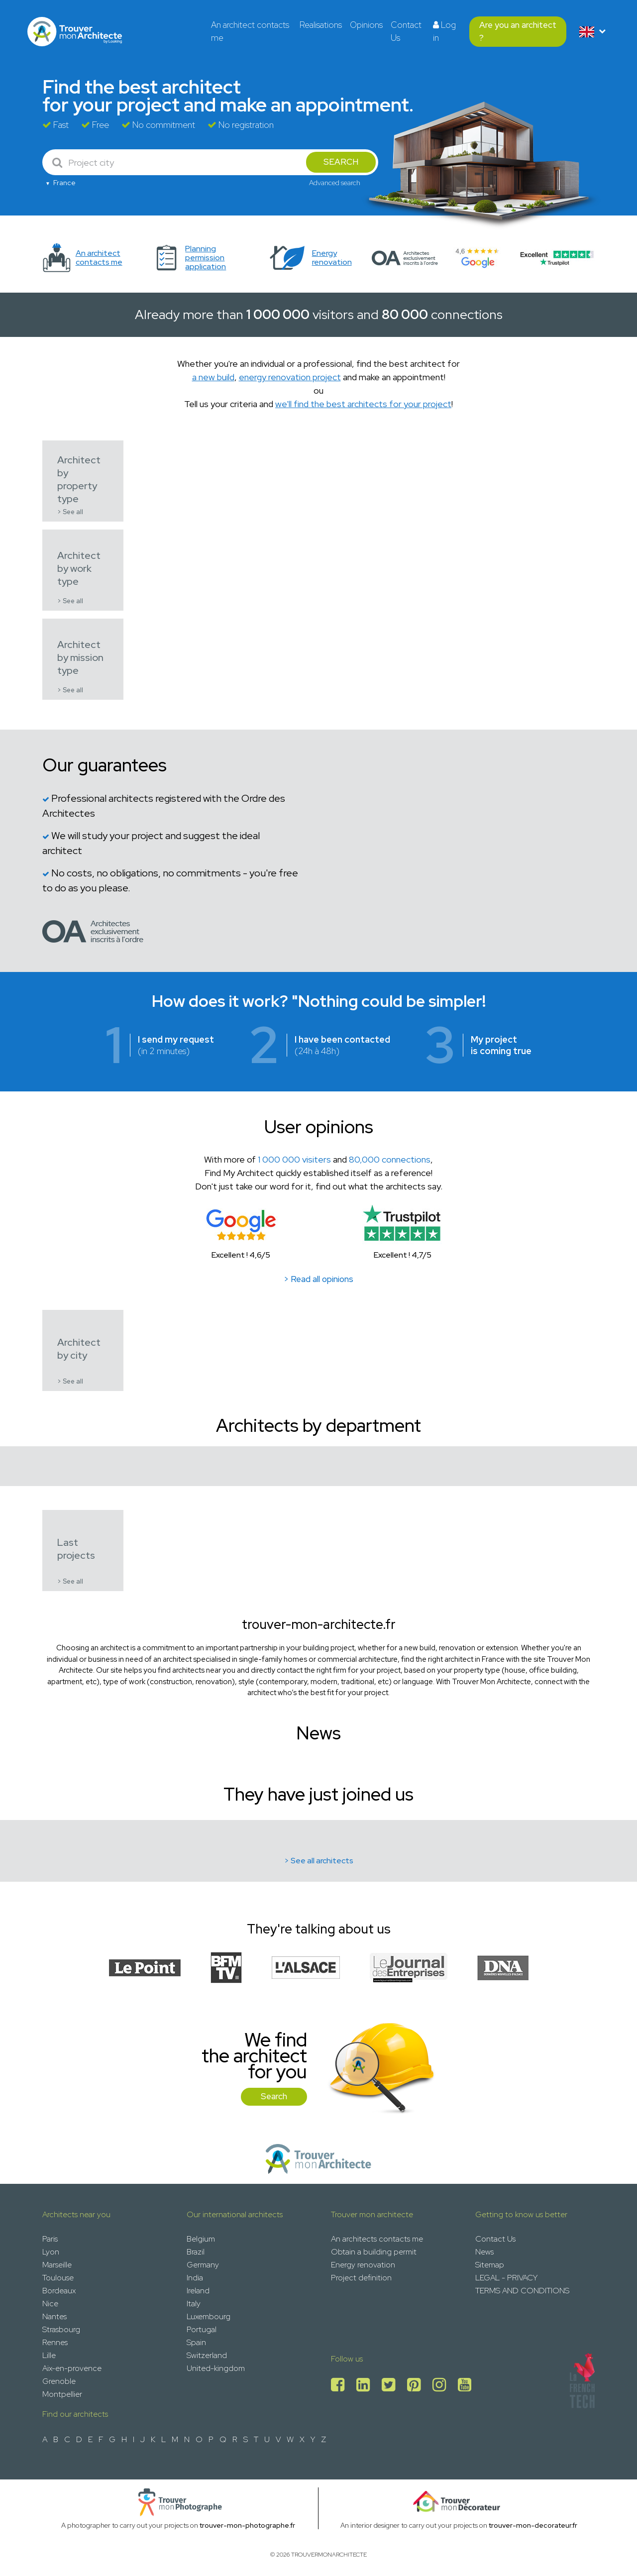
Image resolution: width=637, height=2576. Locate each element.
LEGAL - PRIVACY (506, 2277)
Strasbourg (61, 2329)
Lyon (50, 2252)
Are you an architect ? (517, 31)
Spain (196, 2342)
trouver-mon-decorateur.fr (533, 2525)
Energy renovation (363, 2264)
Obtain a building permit (374, 2252)
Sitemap (489, 2264)
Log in (444, 31)
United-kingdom (216, 2368)
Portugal (201, 2329)
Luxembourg (208, 2316)
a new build (213, 377)
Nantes (54, 2316)
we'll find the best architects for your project (363, 404)
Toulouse (58, 2277)
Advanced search (334, 182)
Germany (203, 2264)
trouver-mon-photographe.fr (247, 2525)
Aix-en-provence (72, 2368)
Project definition (361, 2277)
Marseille (57, 2264)
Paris (50, 2239)
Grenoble (59, 2381)
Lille (49, 2355)
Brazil (196, 2252)
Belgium (201, 2239)
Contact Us (406, 31)
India (195, 2277)
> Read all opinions (318, 1279)
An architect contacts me (250, 31)
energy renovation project (290, 377)
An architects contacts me (377, 2239)
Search (274, 2096)
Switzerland (207, 2355)
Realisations (321, 24)
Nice (50, 2303)
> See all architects (318, 1860)
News (484, 2252)
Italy (194, 2303)
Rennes (55, 2342)
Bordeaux (59, 2290)
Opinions (366, 24)
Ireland (198, 2290)
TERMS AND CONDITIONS (522, 2290)
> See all (70, 512)
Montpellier (62, 2394)
